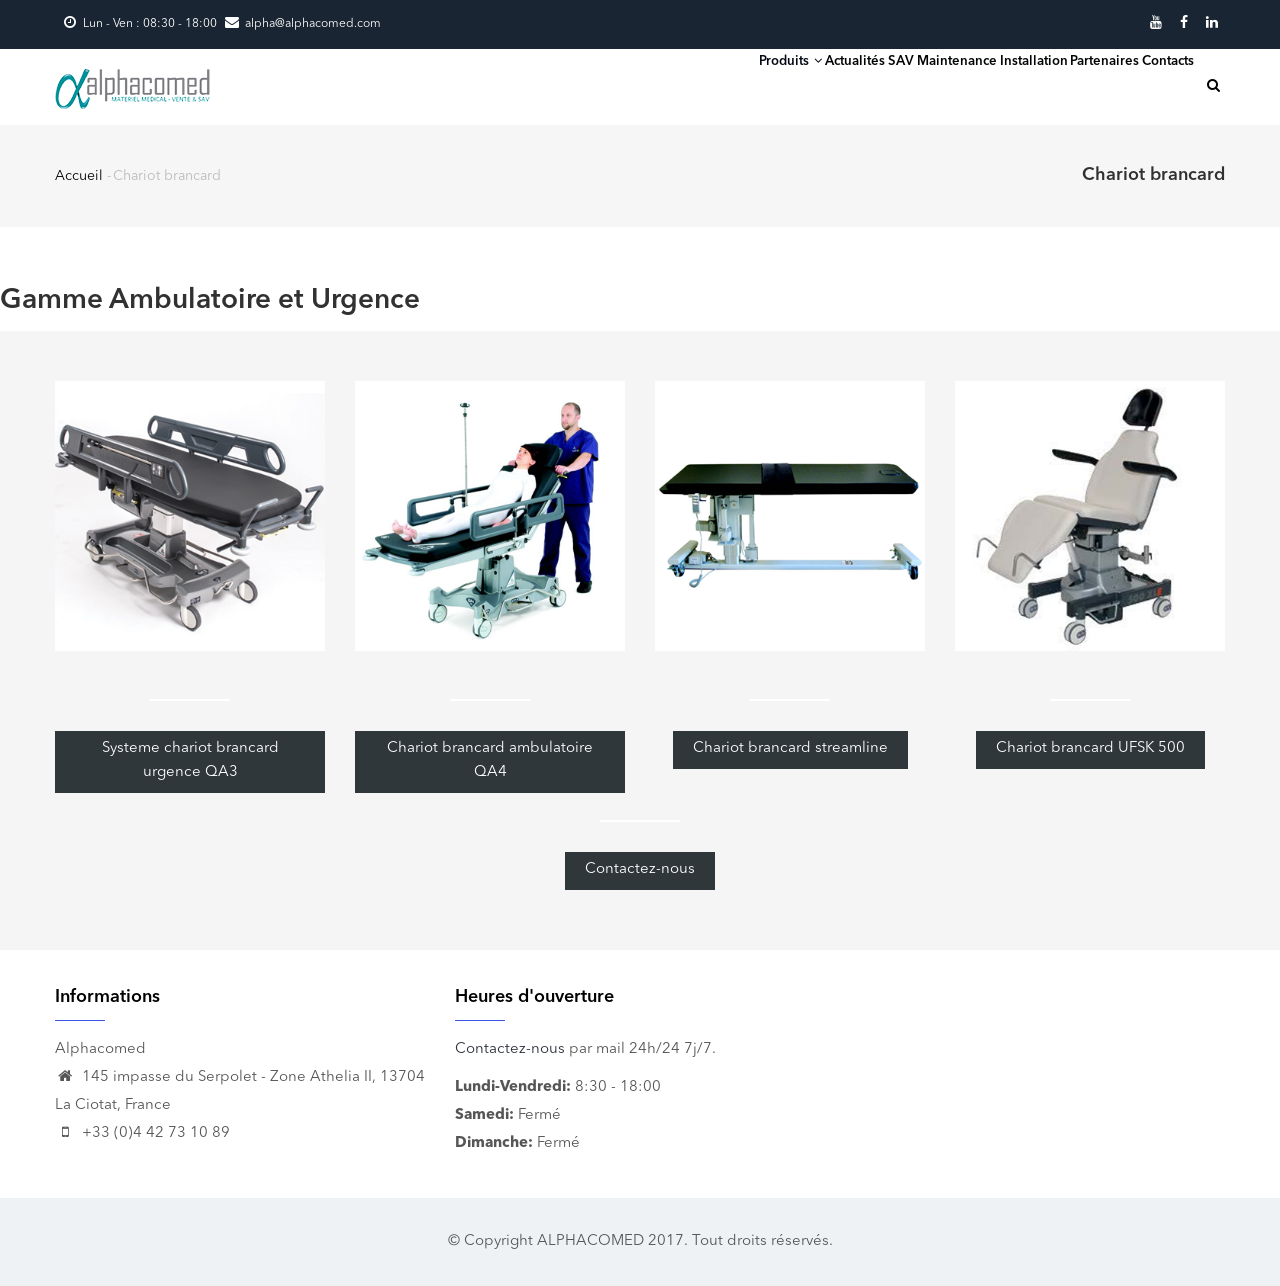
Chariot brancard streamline (790, 748)
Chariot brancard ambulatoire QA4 (490, 760)
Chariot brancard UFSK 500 (1090, 748)
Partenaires (1051, 84)
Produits (612, 83)
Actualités (713, 84)
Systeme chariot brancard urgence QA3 (190, 760)
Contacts (1150, 84)
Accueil (79, 176)
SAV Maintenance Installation (880, 84)
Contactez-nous (640, 869)
